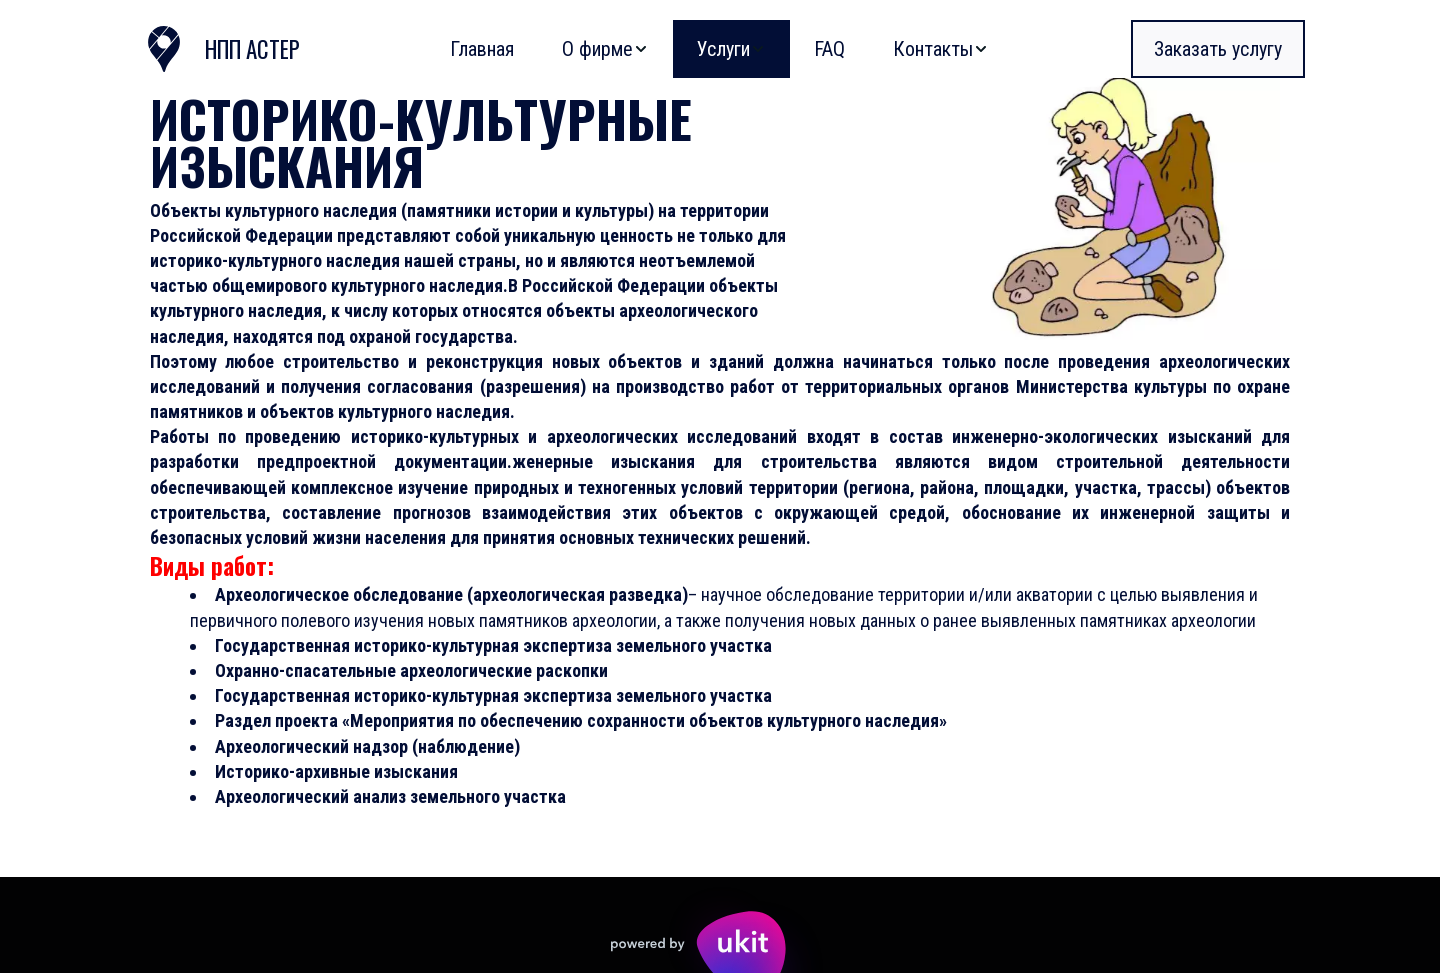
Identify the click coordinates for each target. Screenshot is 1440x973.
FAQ (829, 49)
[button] (605, 49)
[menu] (668, 49)
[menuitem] (482, 49)
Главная (482, 49)
